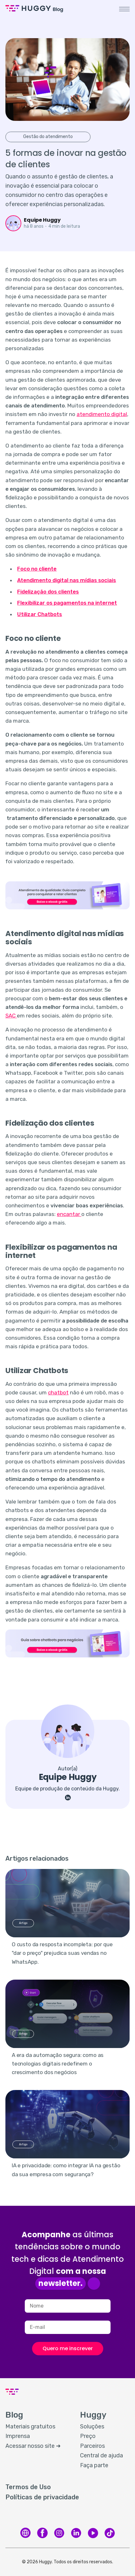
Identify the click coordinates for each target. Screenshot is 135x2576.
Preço (88, 2436)
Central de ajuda (101, 2455)
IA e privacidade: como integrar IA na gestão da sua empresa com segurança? (66, 2169)
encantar (69, 1214)
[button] (124, 9)
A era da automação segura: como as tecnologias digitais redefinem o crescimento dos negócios (58, 2063)
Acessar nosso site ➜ (33, 2445)
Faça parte (94, 2465)
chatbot (58, 1392)
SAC (11, 1015)
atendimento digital (102, 414)
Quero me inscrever (68, 2348)
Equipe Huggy (42, 220)
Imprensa (17, 2436)
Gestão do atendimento (48, 136)
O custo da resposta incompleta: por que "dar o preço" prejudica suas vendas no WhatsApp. (62, 1953)
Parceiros (92, 2445)
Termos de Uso (28, 2487)
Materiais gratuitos (30, 2426)
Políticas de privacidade (42, 2497)
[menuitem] (36, 2426)
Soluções (92, 2426)
